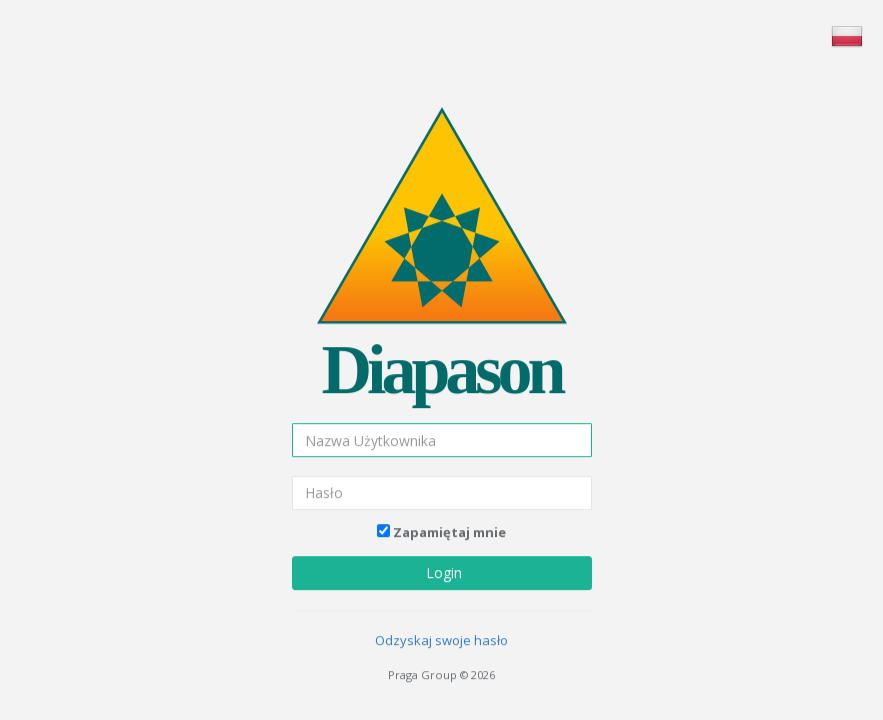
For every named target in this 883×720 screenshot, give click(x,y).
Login (442, 565)
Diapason (441, 362)
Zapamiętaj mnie (449, 524)
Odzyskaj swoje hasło (441, 633)
